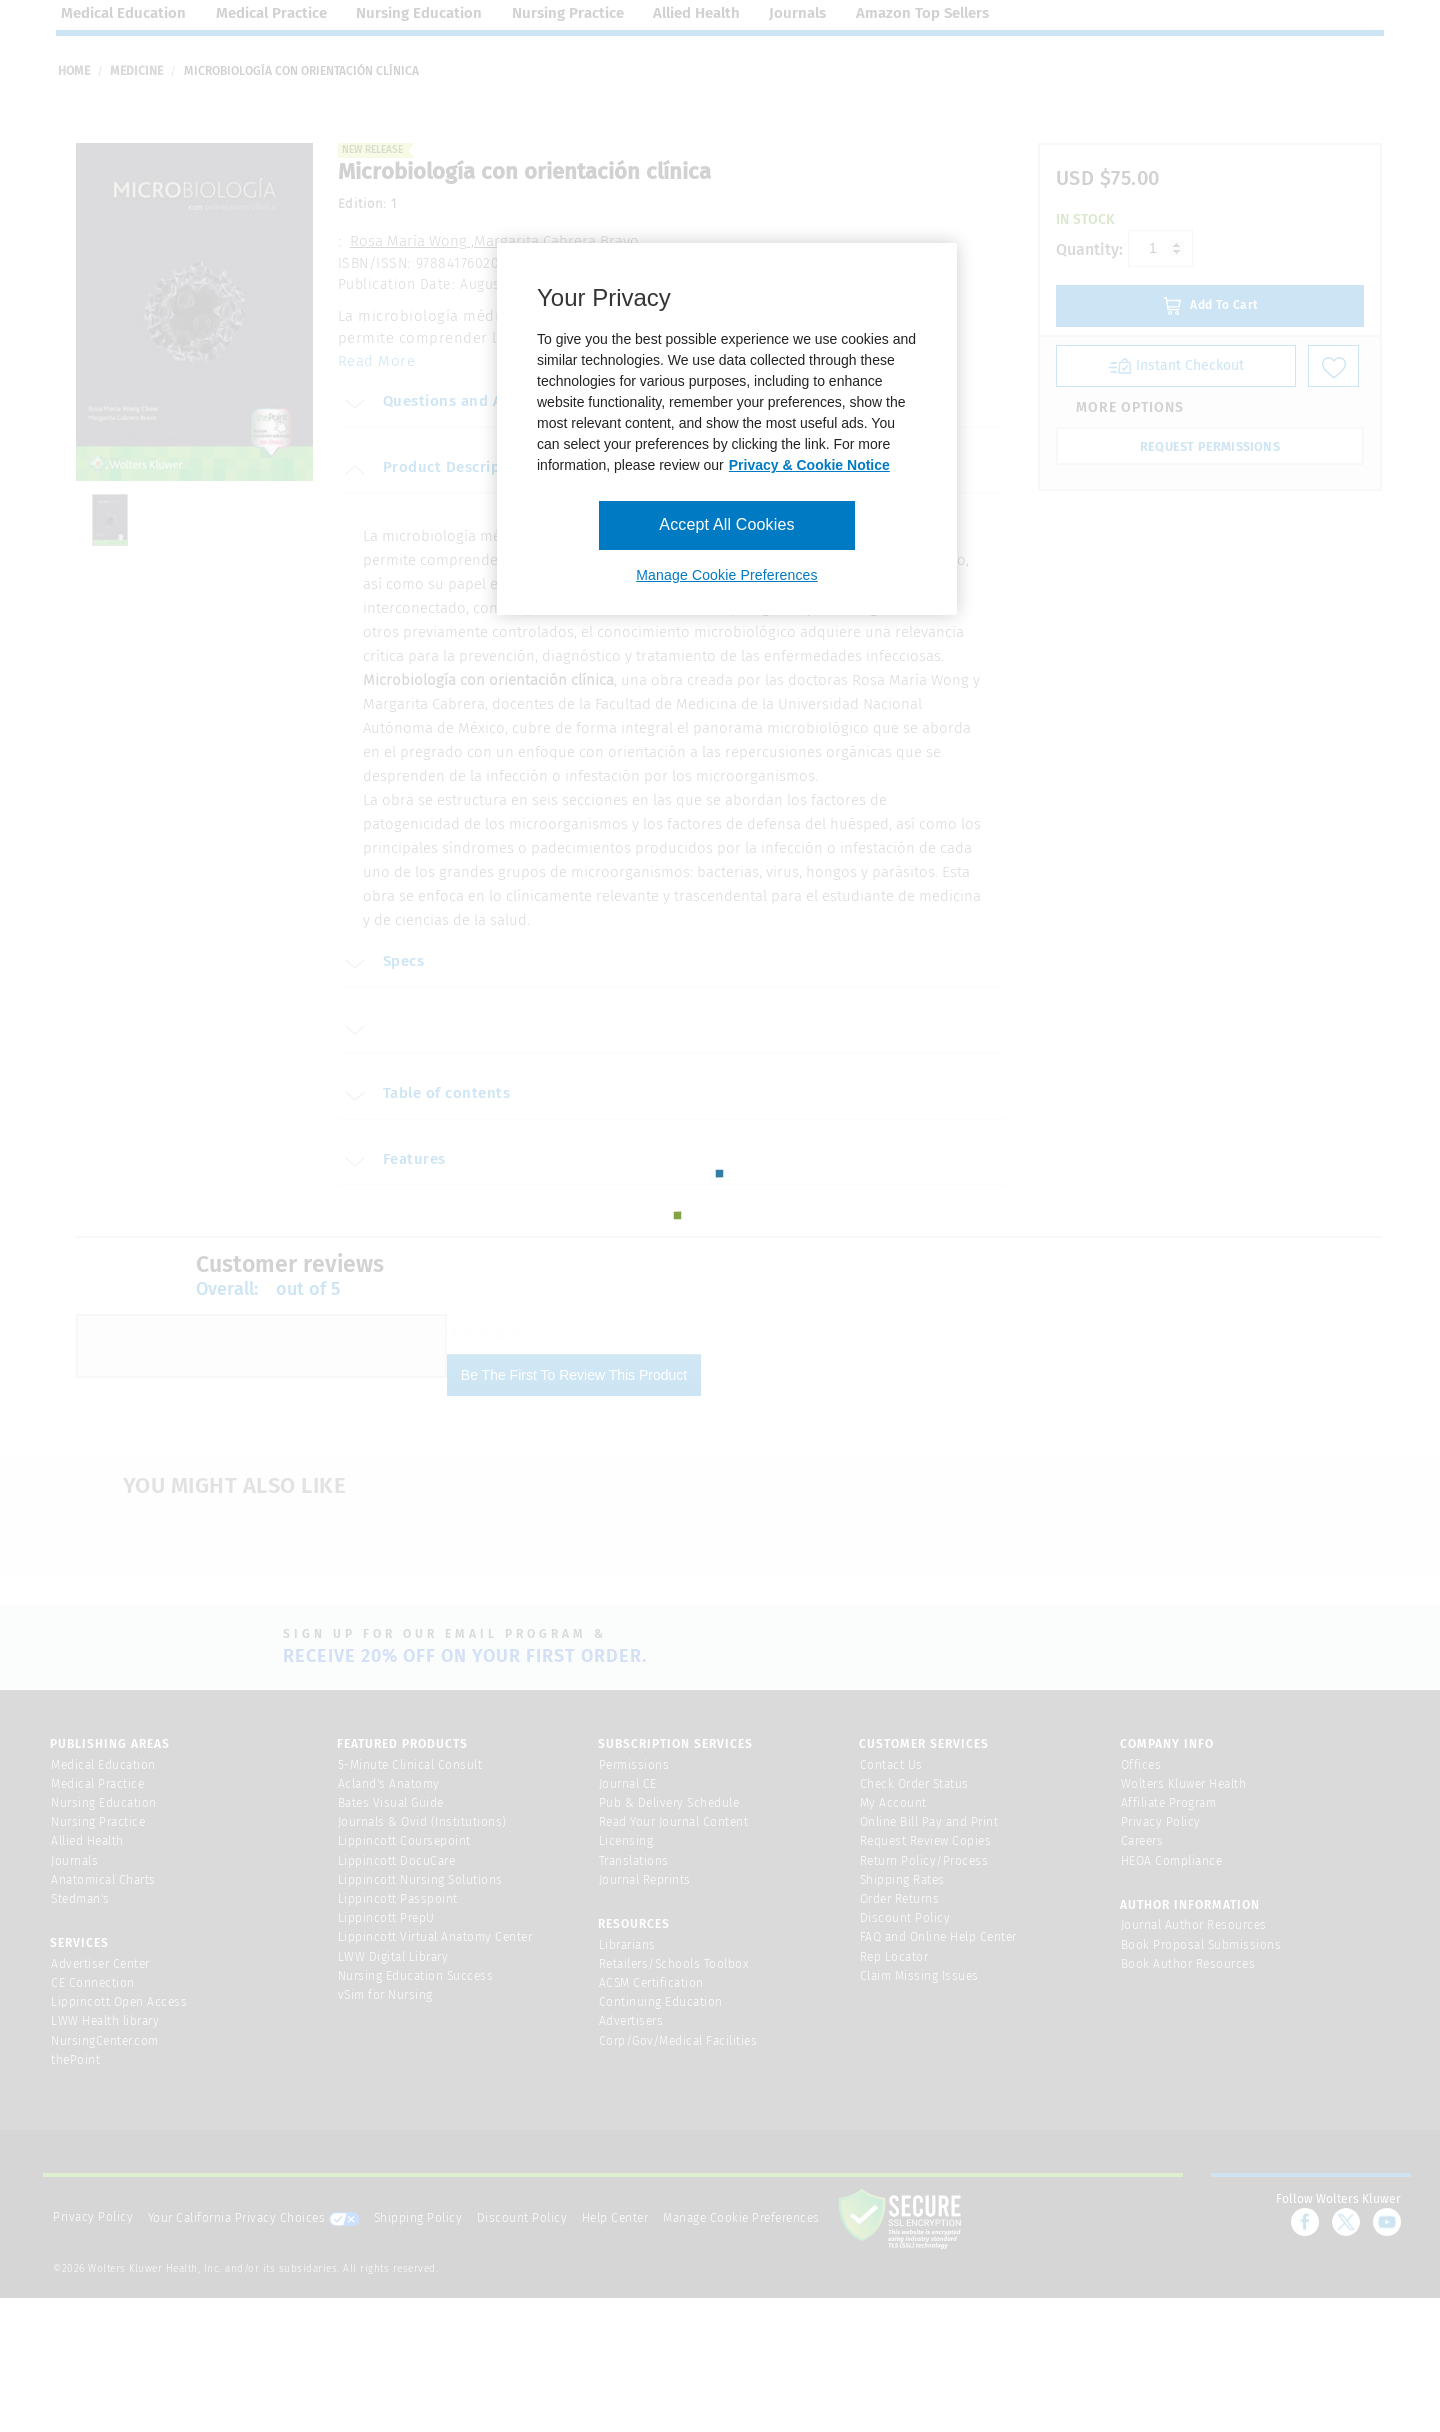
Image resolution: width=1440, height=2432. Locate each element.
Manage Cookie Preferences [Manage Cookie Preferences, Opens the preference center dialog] (726, 575)
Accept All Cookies (726, 524)
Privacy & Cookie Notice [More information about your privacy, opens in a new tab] (809, 465)
